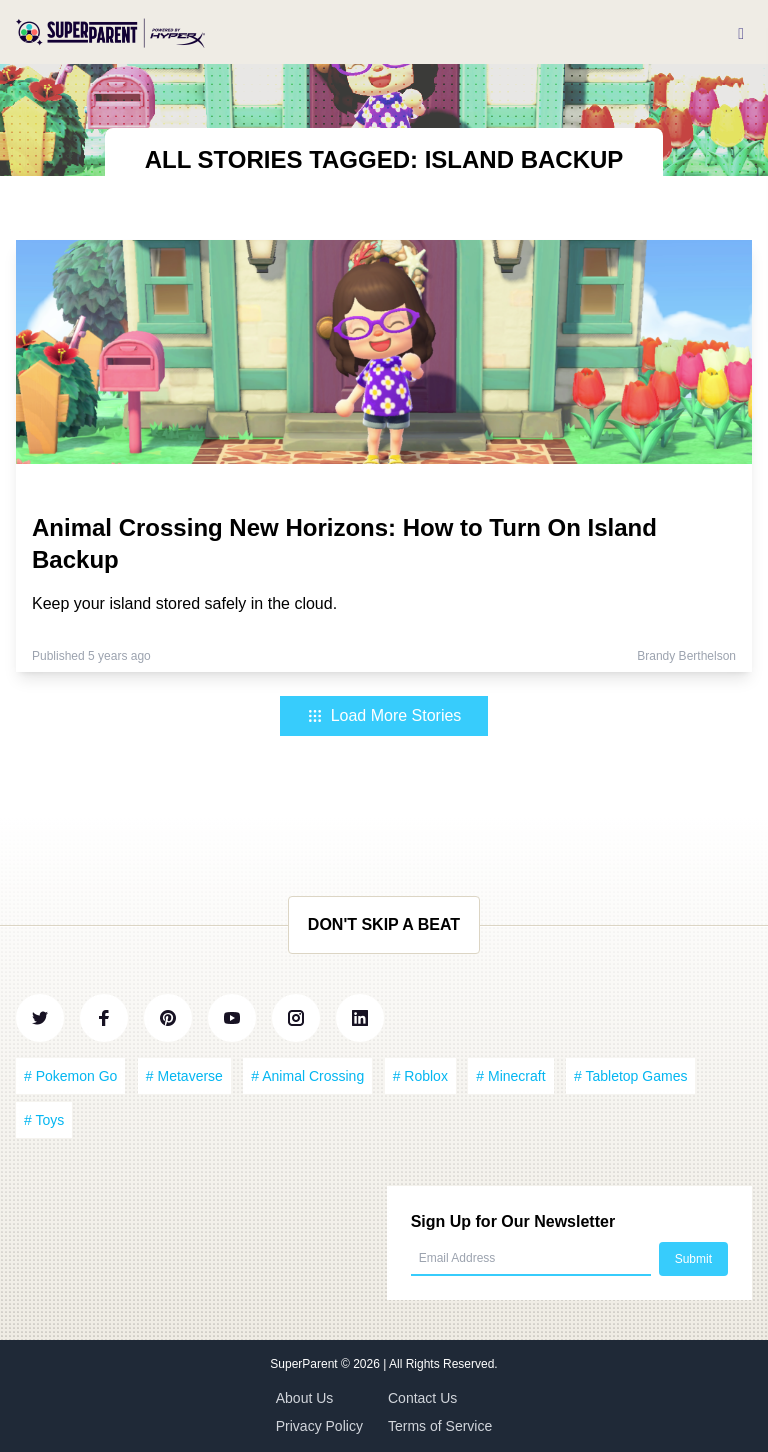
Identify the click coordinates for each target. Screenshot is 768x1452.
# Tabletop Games (630, 1076)
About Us (305, 1398)
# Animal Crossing (307, 1076)
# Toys (44, 1120)
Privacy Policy (319, 1426)
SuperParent (305, 1364)
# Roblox (420, 1076)
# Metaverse (184, 1076)
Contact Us (422, 1398)
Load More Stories (384, 715)
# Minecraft (510, 1076)
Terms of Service (440, 1426)
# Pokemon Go (70, 1076)
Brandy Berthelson (686, 656)
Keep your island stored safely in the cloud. (184, 603)
